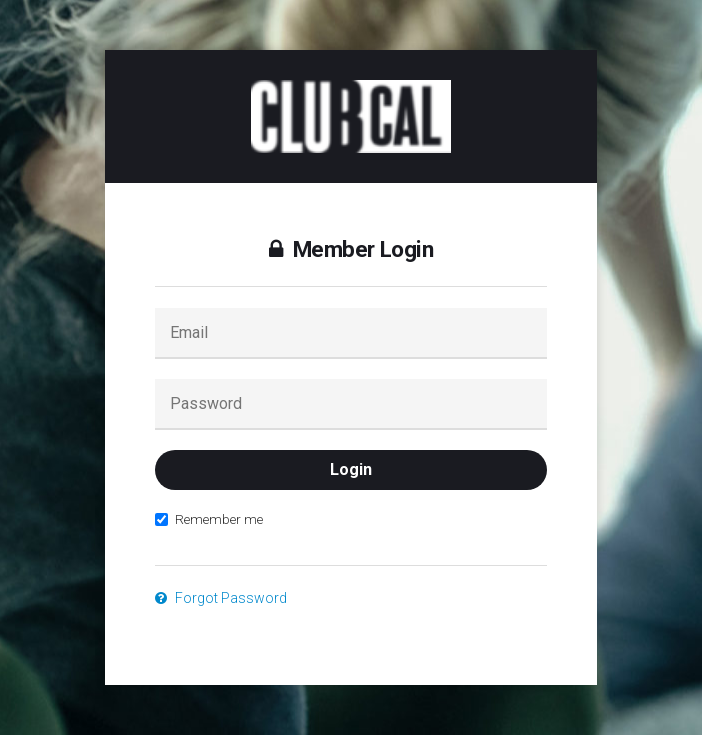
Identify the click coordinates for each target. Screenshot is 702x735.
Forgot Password (221, 598)
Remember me (209, 519)
